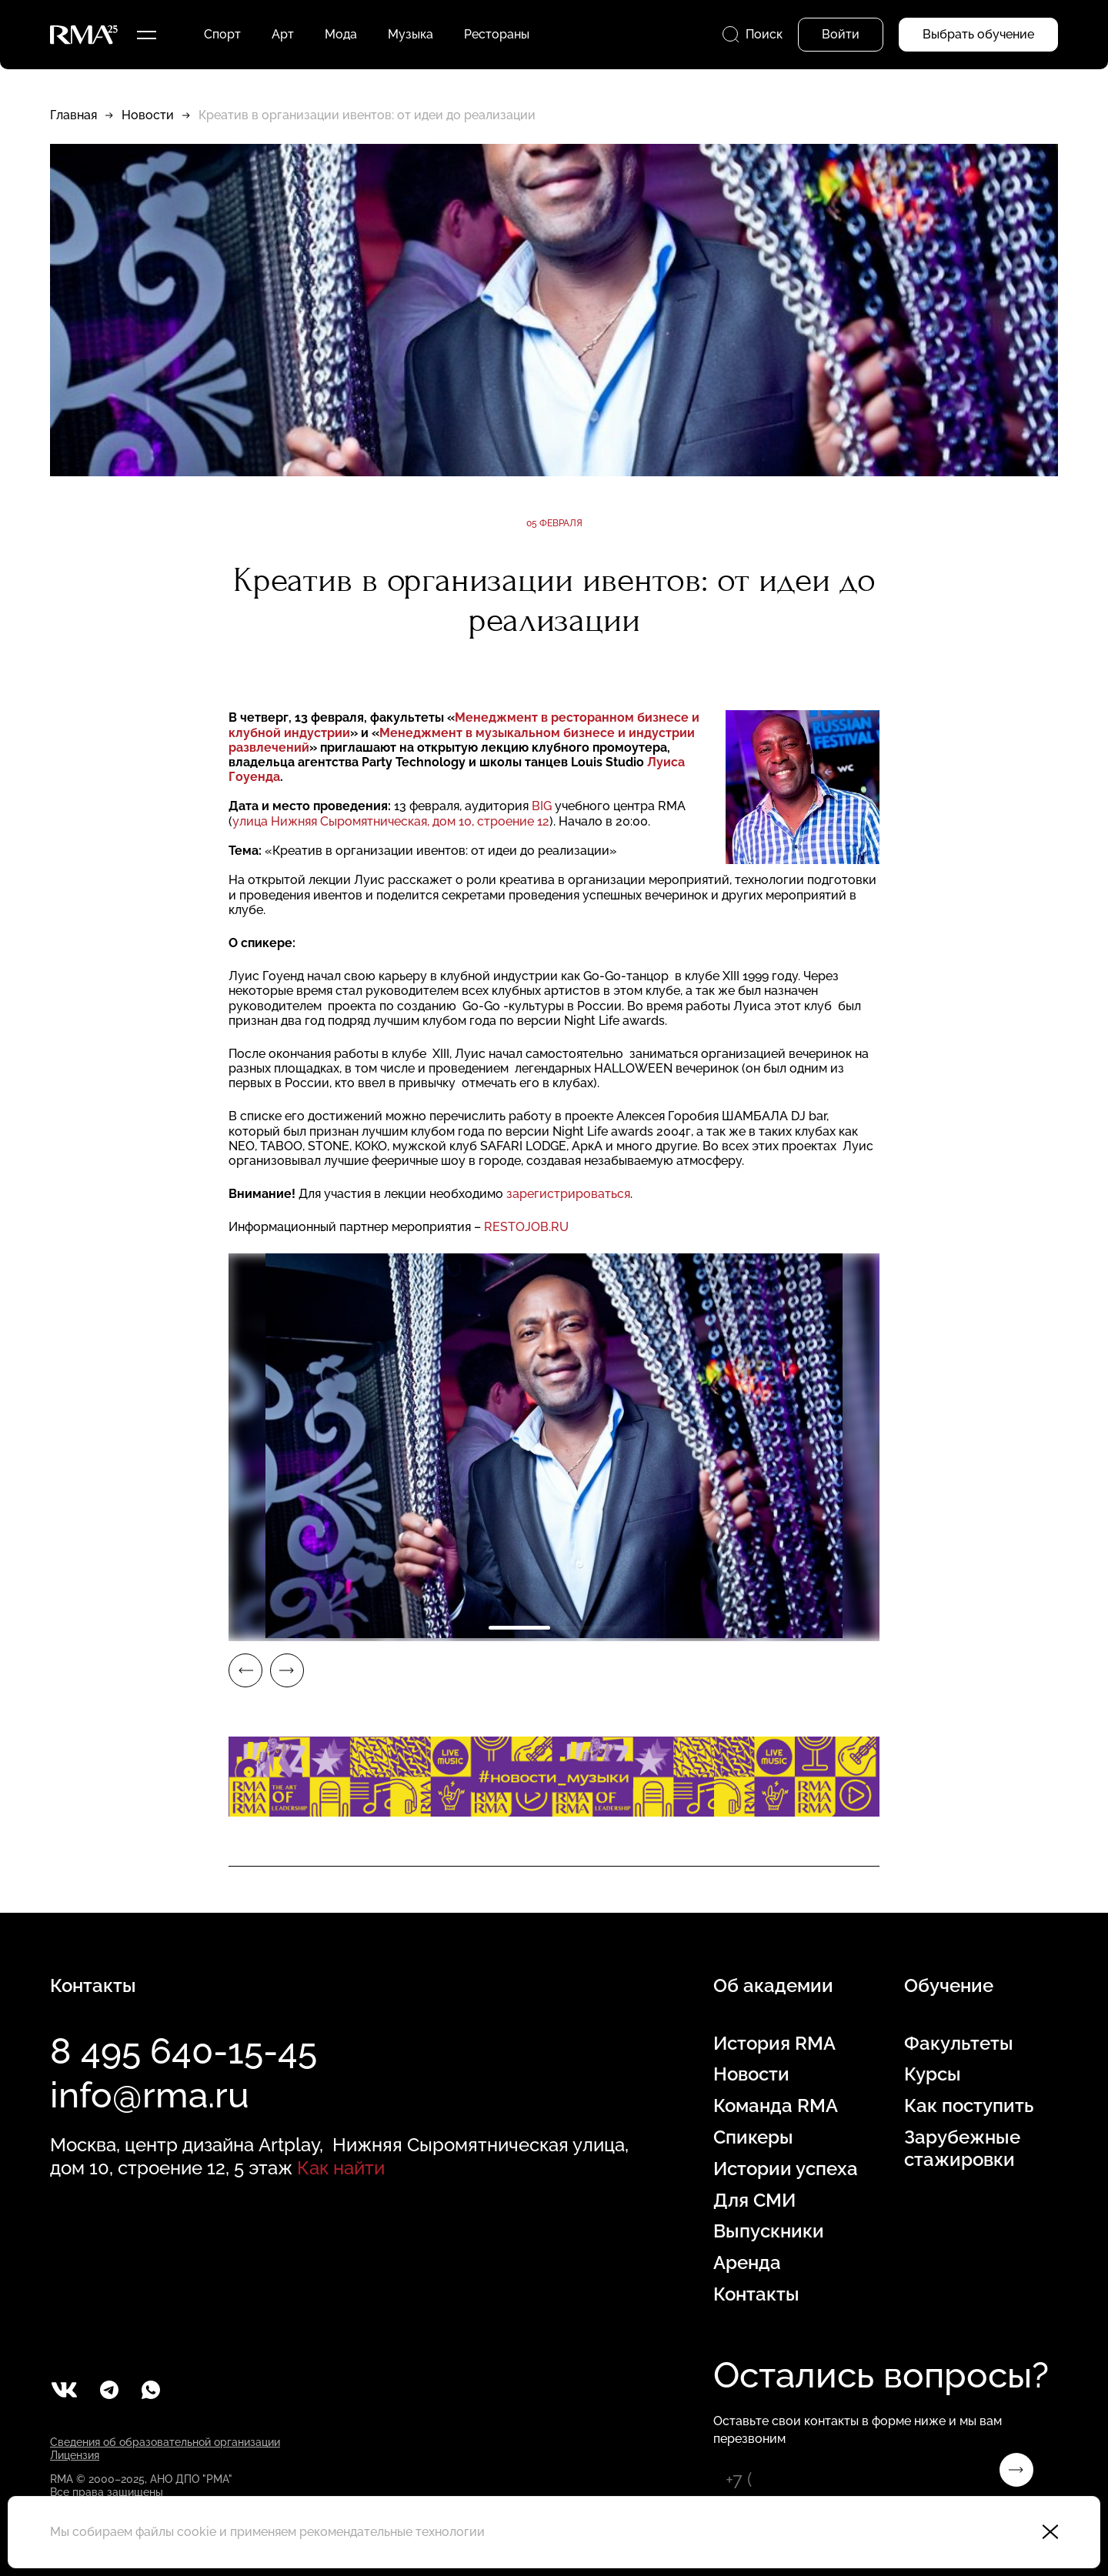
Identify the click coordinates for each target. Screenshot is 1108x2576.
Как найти (341, 2168)
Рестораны (496, 34)
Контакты (756, 2294)
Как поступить (968, 2106)
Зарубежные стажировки (962, 2149)
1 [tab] (519, 1628)
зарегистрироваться (568, 1193)
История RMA (774, 2043)
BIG (542, 806)
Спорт (222, 34)
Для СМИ (754, 2200)
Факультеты (958, 2043)
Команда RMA (775, 2106)
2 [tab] (588, 1628)
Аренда (747, 2263)
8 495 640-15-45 (183, 2051)
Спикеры (753, 2137)
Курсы (932, 2074)
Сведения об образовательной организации (165, 2442)
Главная (73, 115)
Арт (283, 34)
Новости (148, 115)
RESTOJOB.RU (526, 1227)
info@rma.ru (149, 2095)
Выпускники (768, 2231)
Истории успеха (785, 2169)
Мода (341, 34)
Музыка (410, 34)
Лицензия (74, 2455)
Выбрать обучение (978, 34)
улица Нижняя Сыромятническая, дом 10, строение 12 (390, 821)
